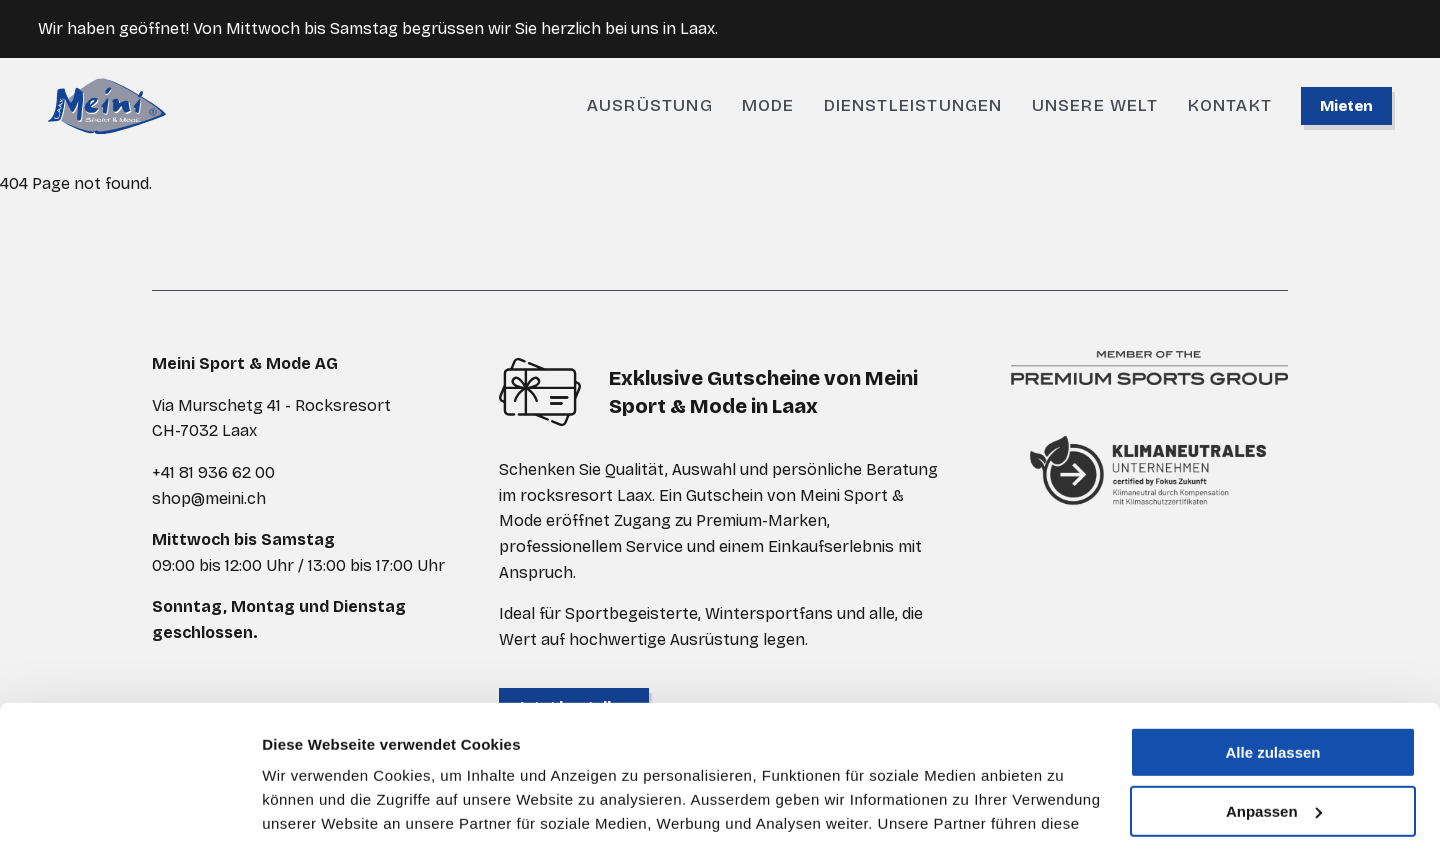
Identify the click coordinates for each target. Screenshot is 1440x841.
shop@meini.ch (209, 498)
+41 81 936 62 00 (213, 472)
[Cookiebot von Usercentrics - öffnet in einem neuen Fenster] (129, 802)
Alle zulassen (1272, 627)
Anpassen (1274, 685)
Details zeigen (312, 801)
